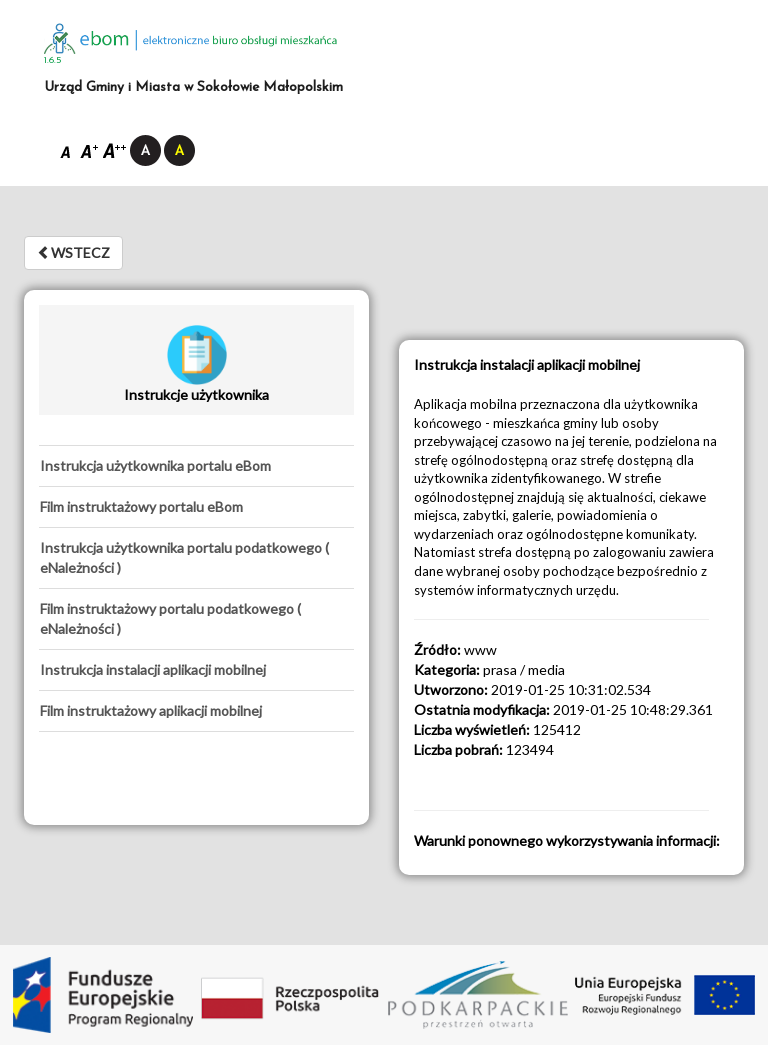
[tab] (196, 466)
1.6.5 (53, 60)
